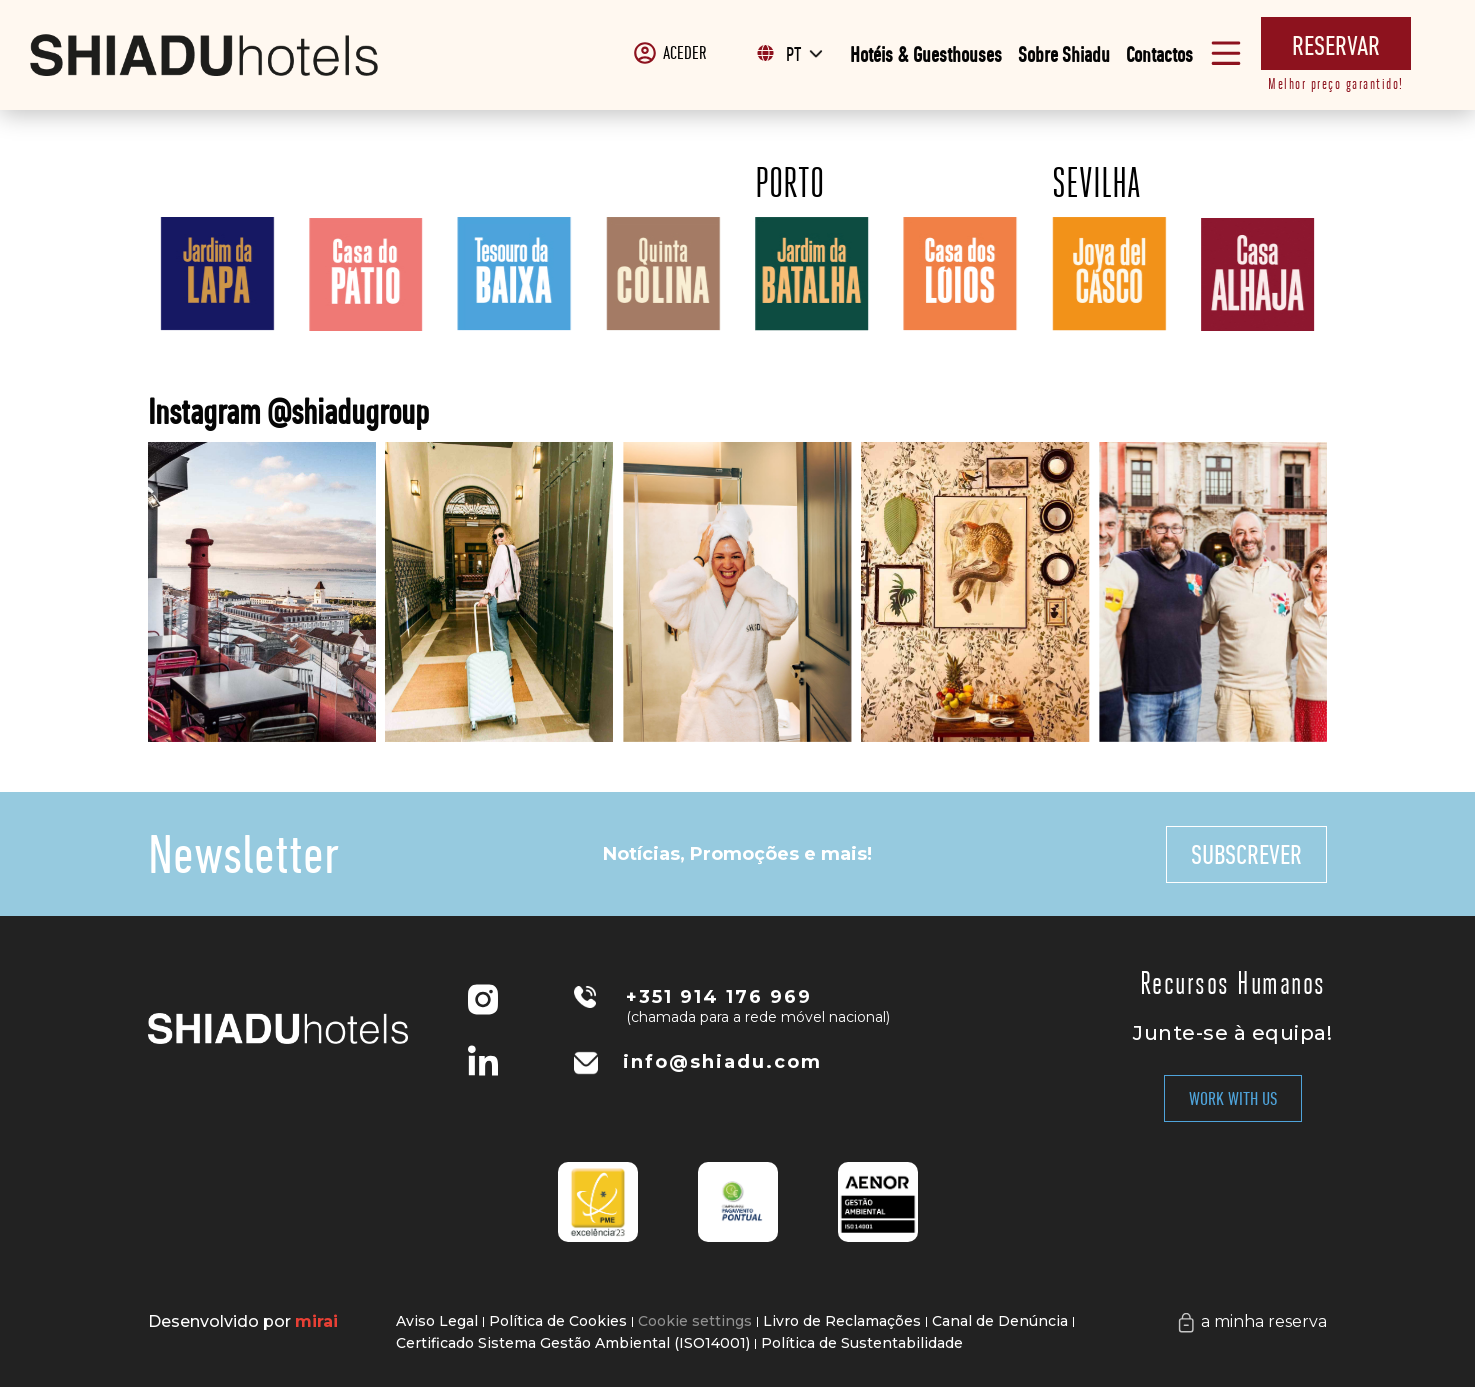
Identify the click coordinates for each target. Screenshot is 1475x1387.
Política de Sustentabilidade (862, 1343)
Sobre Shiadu (1064, 54)
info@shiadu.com (722, 1062)
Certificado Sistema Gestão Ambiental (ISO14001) (573, 1343)
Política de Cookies (558, 1321)
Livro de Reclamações (842, 1321)
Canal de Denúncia (1000, 1321)
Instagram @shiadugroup (288, 411)
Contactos (1159, 54)
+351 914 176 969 (719, 997)
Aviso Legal (437, 1321)
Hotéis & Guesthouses (926, 54)
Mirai (316, 1321)
